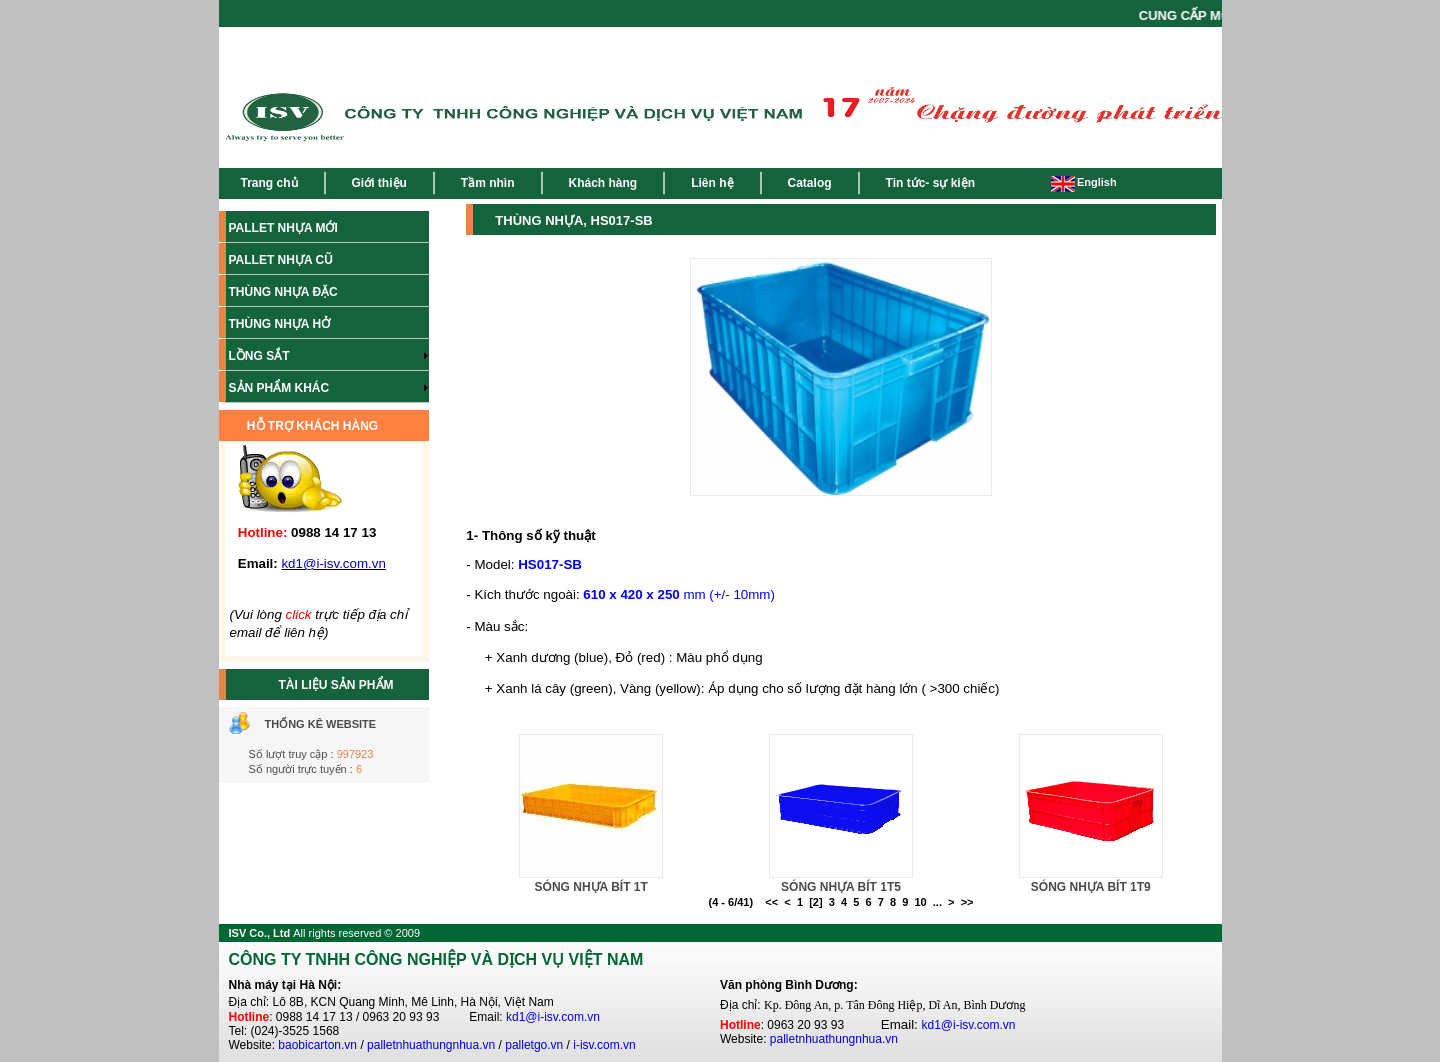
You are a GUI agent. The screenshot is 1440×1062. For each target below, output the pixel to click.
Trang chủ (269, 183)
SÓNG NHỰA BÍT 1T (591, 887)
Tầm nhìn (488, 183)
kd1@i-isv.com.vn (553, 1017)
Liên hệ (712, 183)
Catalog (810, 183)
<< (771, 902)
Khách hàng (603, 183)
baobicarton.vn (317, 1045)
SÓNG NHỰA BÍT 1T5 (841, 887)
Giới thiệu (379, 183)
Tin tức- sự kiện (930, 183)
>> (967, 902)
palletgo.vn (534, 1045)
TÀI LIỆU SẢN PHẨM (336, 685)
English (1084, 182)
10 (920, 902)
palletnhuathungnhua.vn (431, 1045)
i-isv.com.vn (604, 1045)
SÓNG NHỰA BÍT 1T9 (1091, 887)
